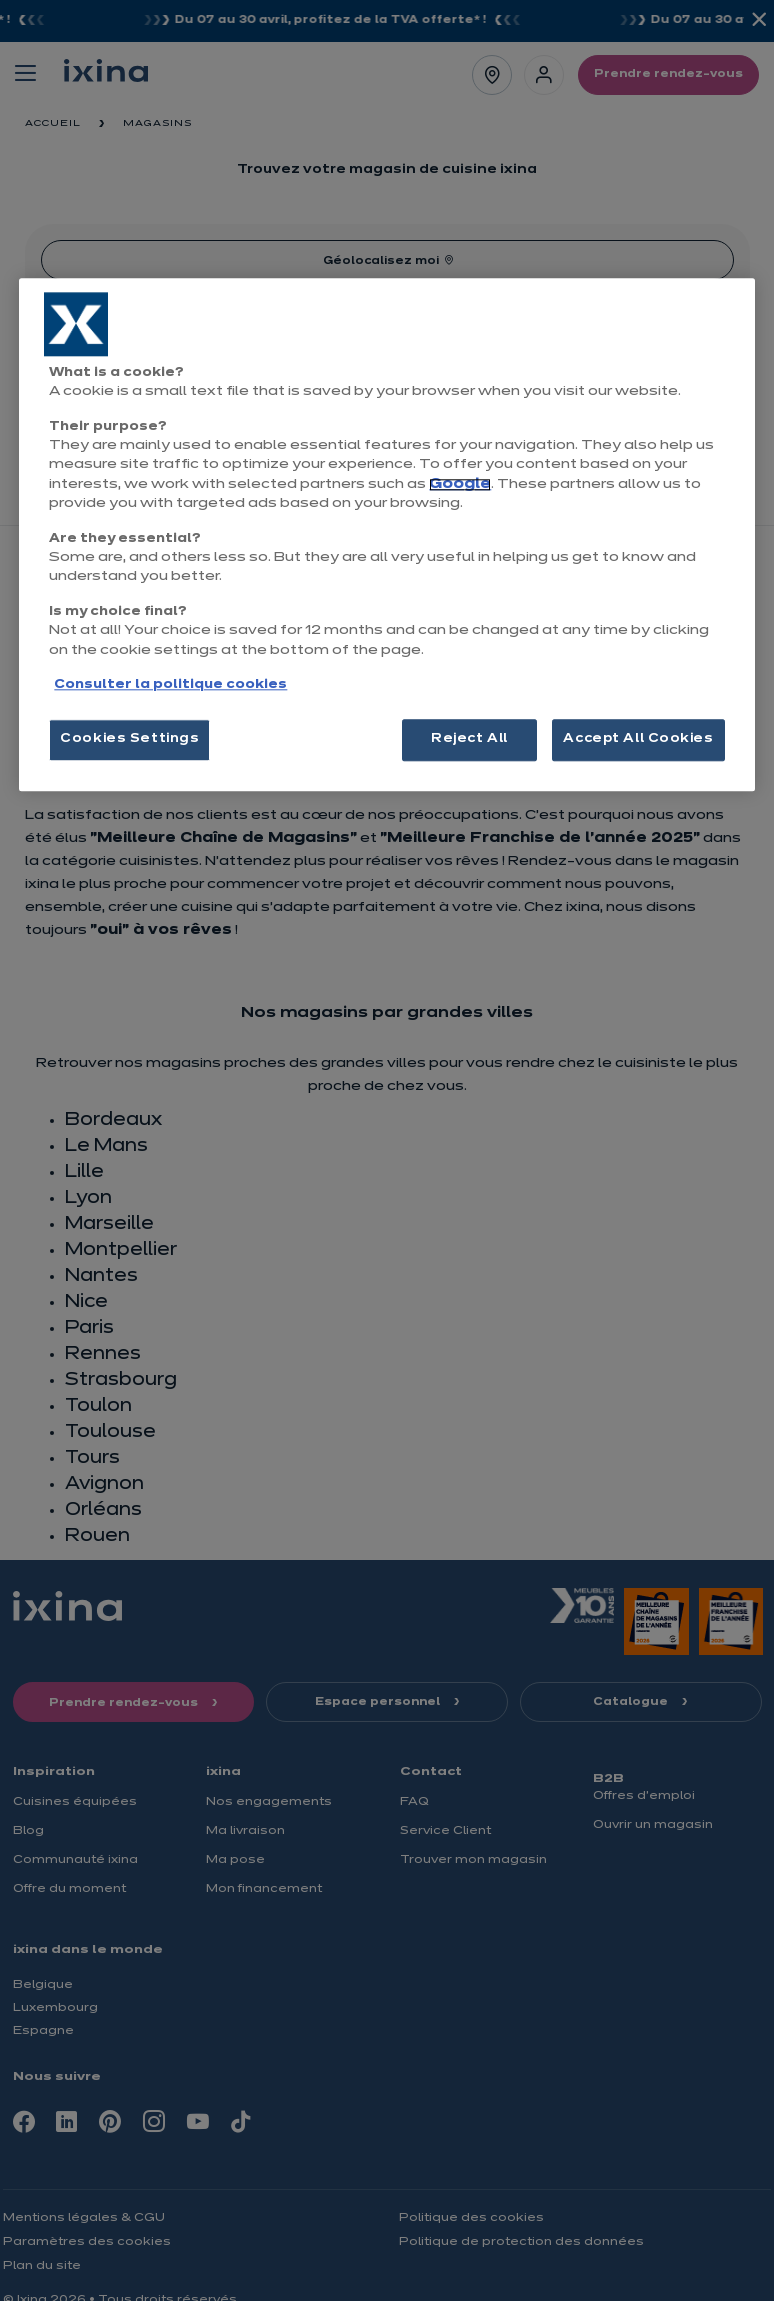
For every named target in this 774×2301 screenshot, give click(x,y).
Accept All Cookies (638, 740)
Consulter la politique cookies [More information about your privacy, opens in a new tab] (170, 685)
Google (460, 484)
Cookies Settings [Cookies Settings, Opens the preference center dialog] (129, 740)
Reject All (469, 740)
